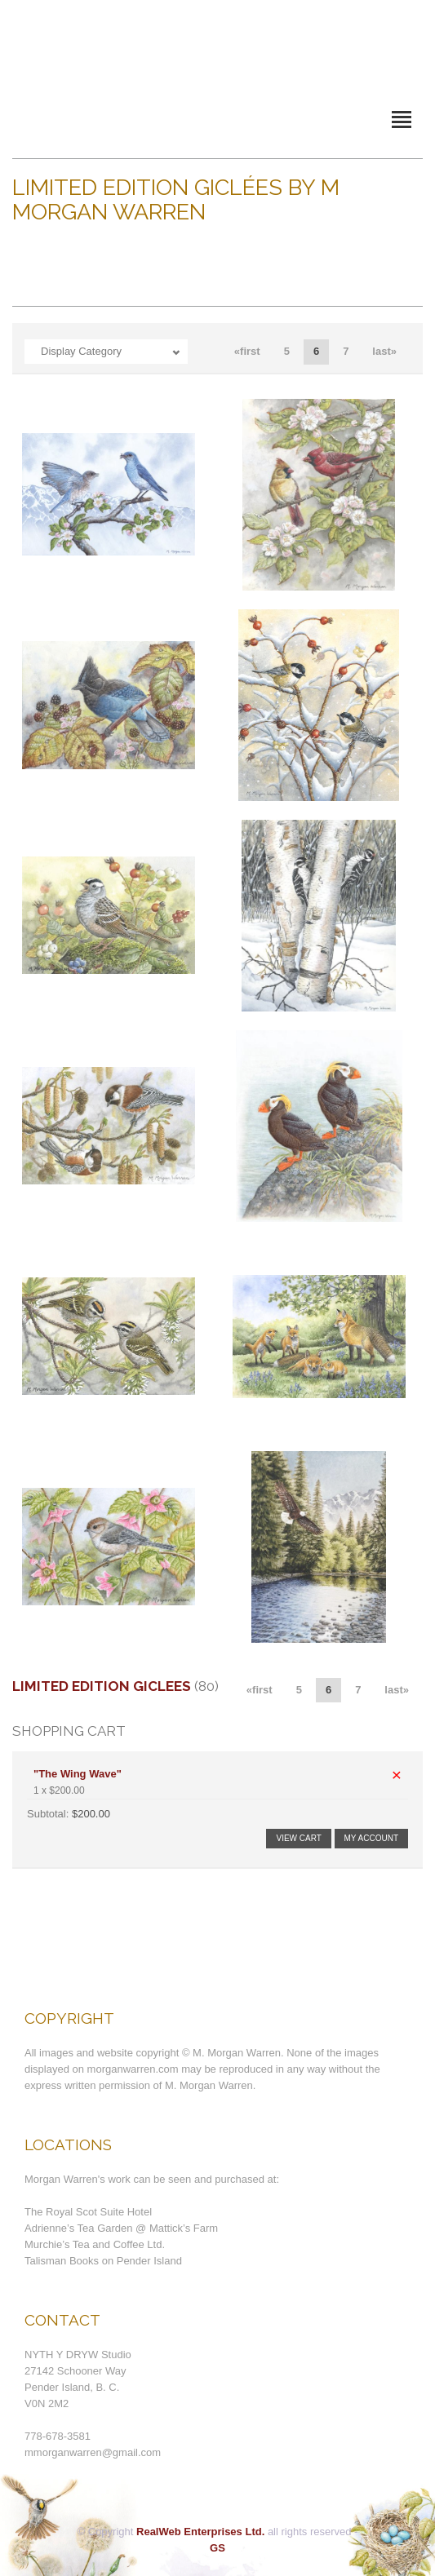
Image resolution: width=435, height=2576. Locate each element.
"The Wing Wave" (77, 1774)
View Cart (298, 1838)
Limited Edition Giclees (101, 1686)
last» (384, 351)
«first (247, 351)
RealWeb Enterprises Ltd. (200, 2531)
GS (217, 2548)
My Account (371, 1838)
